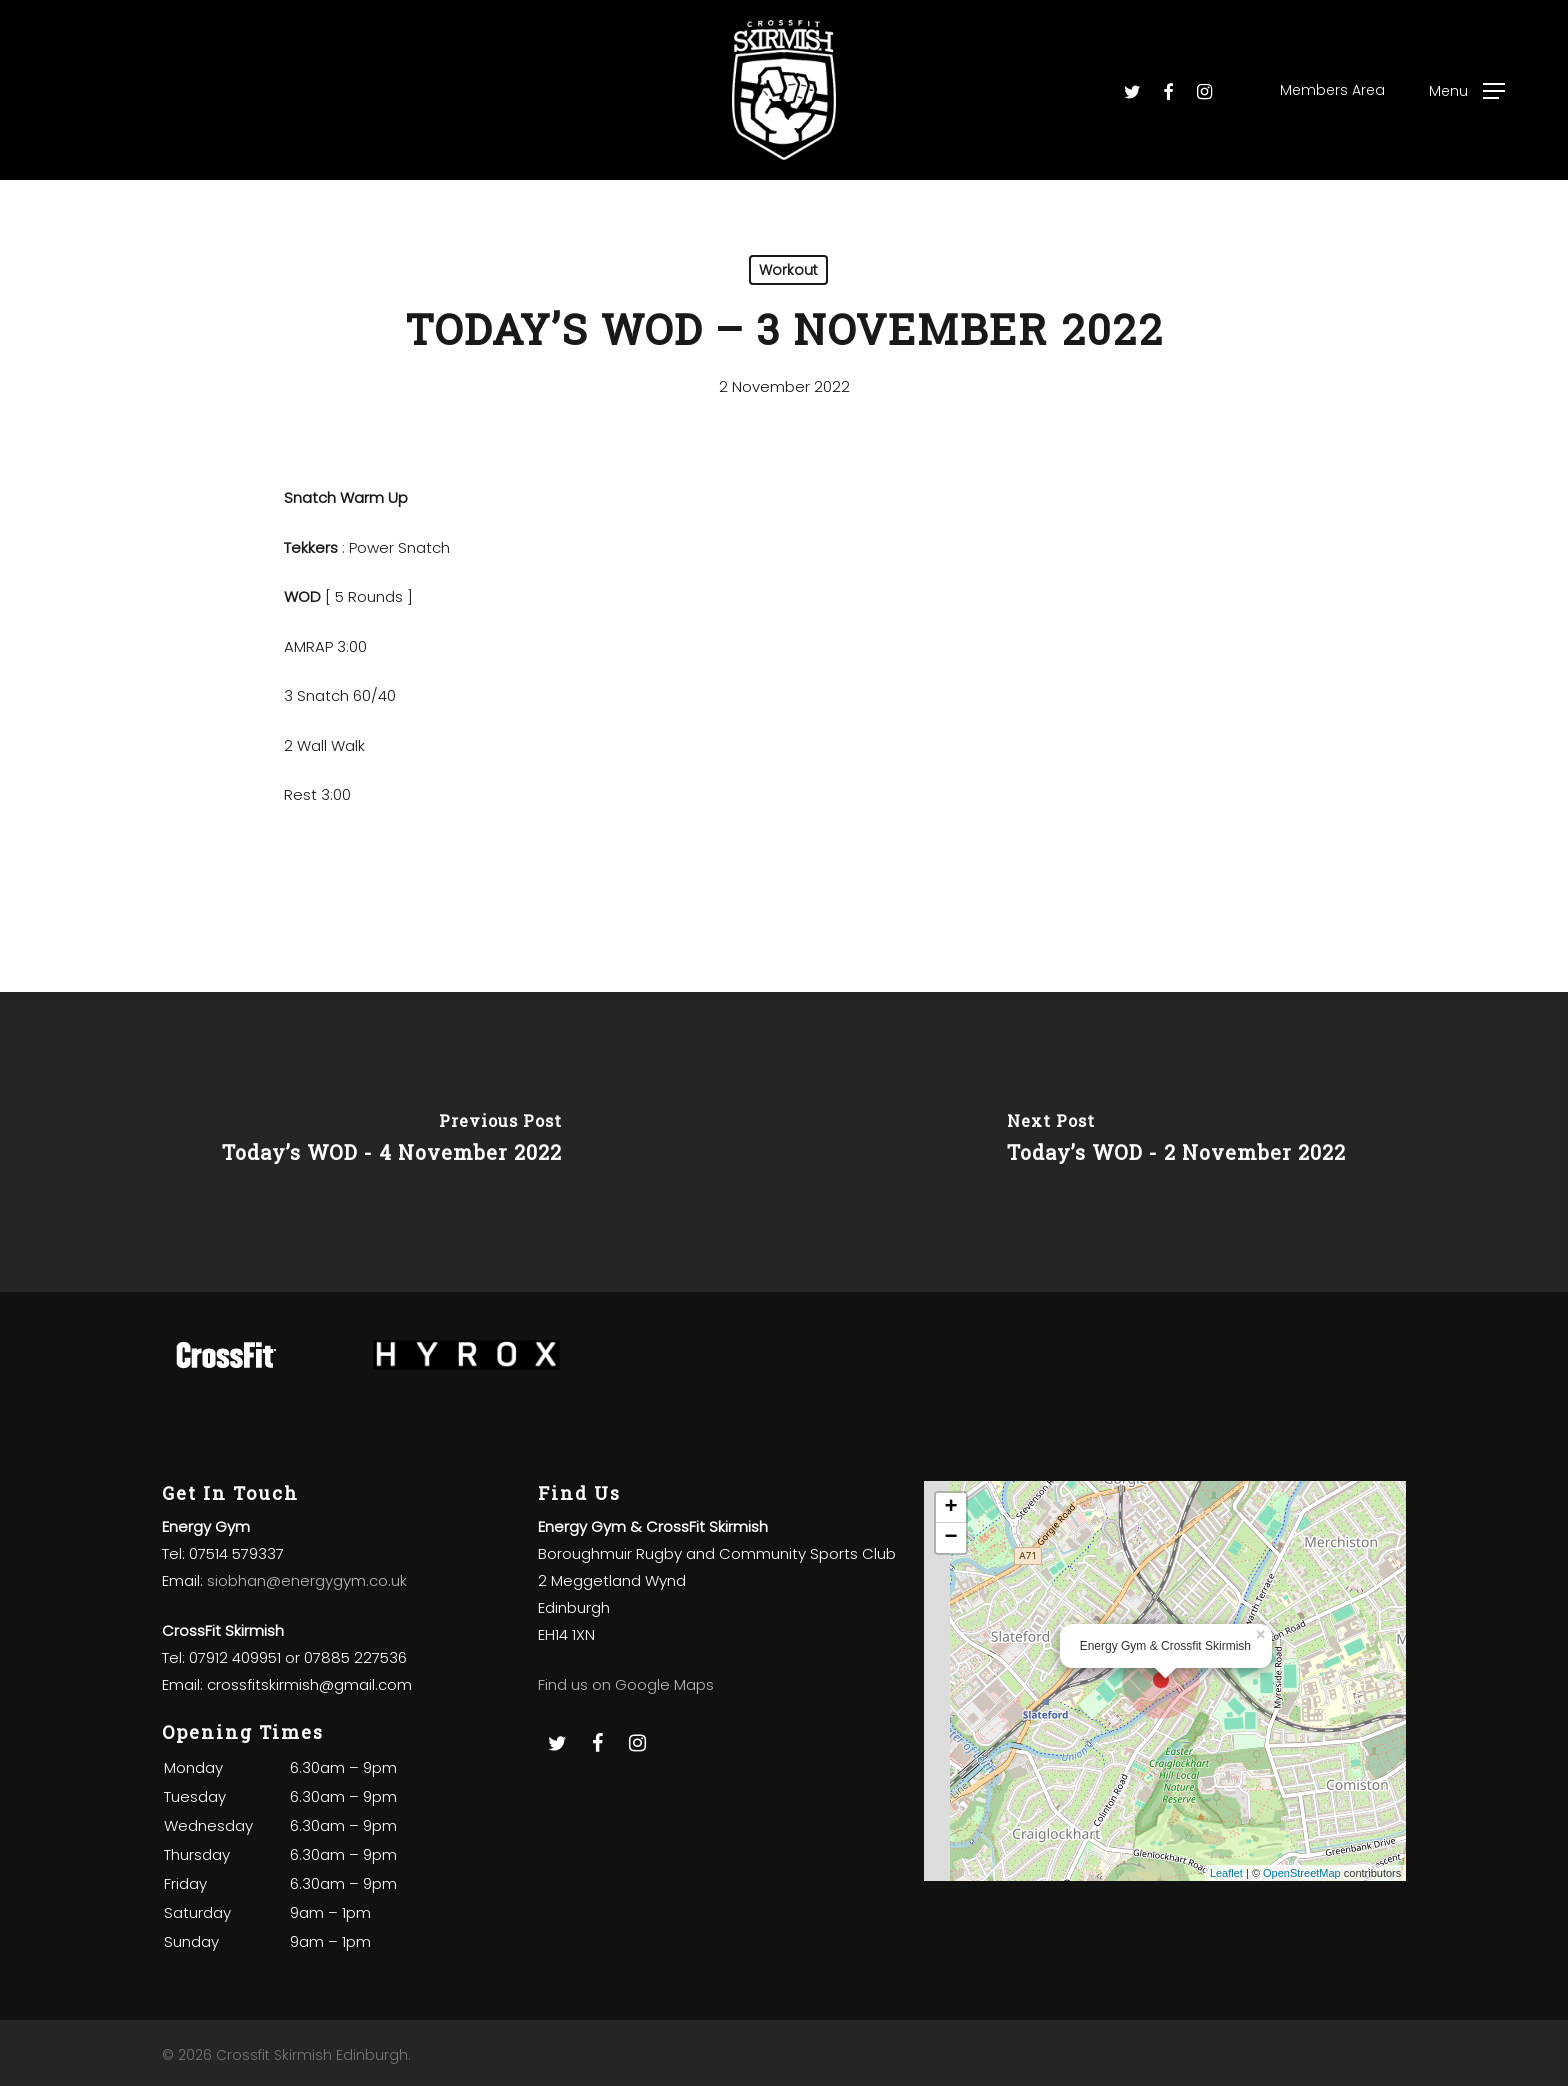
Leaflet (1226, 1873)
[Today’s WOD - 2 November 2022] (1176, 1142)
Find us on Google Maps (626, 1684)
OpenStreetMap (1302, 1873)
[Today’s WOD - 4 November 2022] (392, 1142)
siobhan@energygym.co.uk (307, 1580)
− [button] (951, 1538)
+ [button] (951, 1508)
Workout (788, 270)
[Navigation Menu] (1467, 90)
